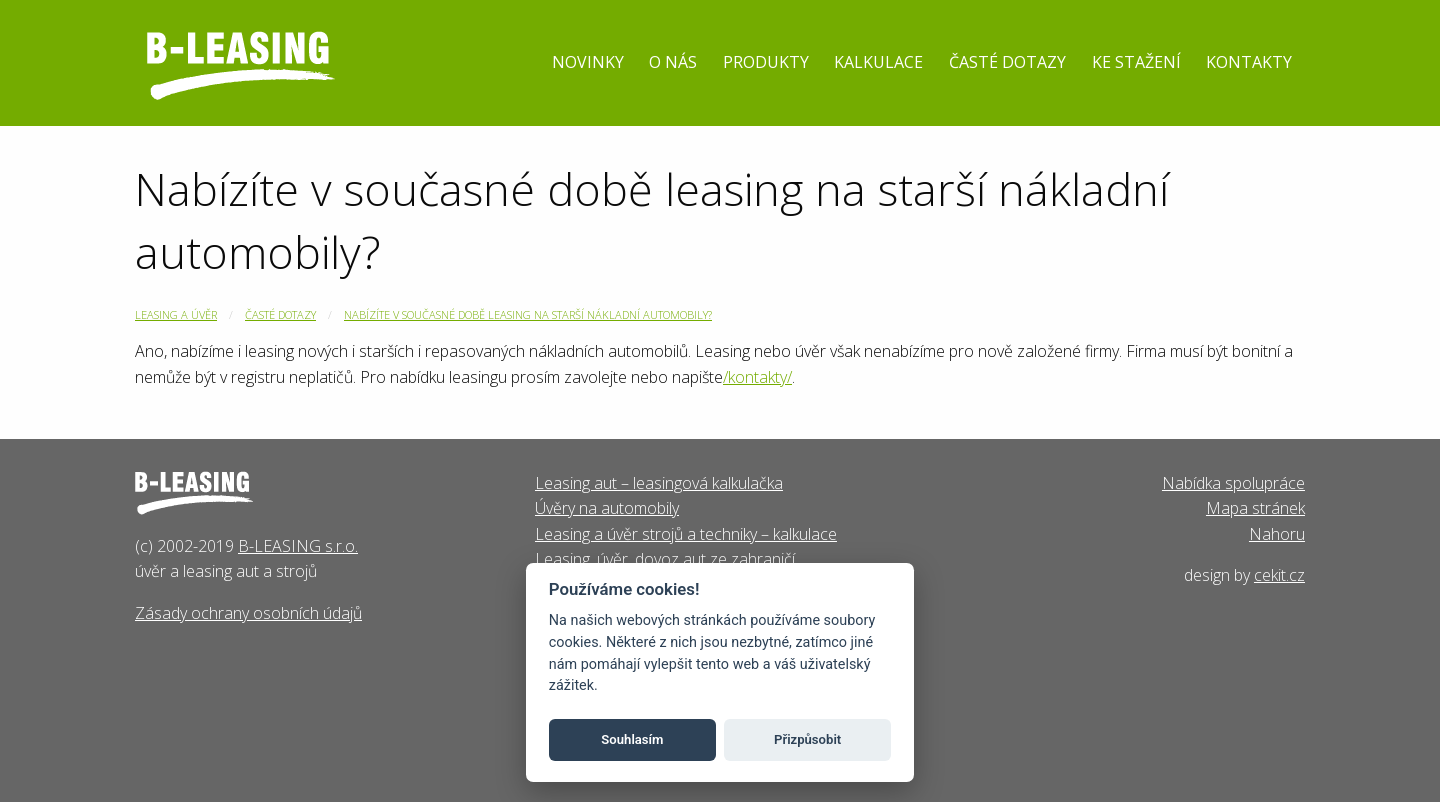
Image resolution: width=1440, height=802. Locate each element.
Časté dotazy (1007, 62)
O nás (673, 62)
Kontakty (1249, 62)
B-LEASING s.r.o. (298, 546)
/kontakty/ (757, 377)
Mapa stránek (1255, 508)
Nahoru (1277, 534)
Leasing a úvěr (176, 314)
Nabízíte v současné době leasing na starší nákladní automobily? (528, 314)
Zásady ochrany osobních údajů (248, 613)
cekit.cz (1279, 575)
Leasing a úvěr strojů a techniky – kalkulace (686, 534)
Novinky (588, 62)
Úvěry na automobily (607, 508)
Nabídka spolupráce (1233, 483)
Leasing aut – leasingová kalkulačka (659, 483)
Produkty (766, 62)
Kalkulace (878, 62)
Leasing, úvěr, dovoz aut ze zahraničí (665, 559)
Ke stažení (1136, 62)
